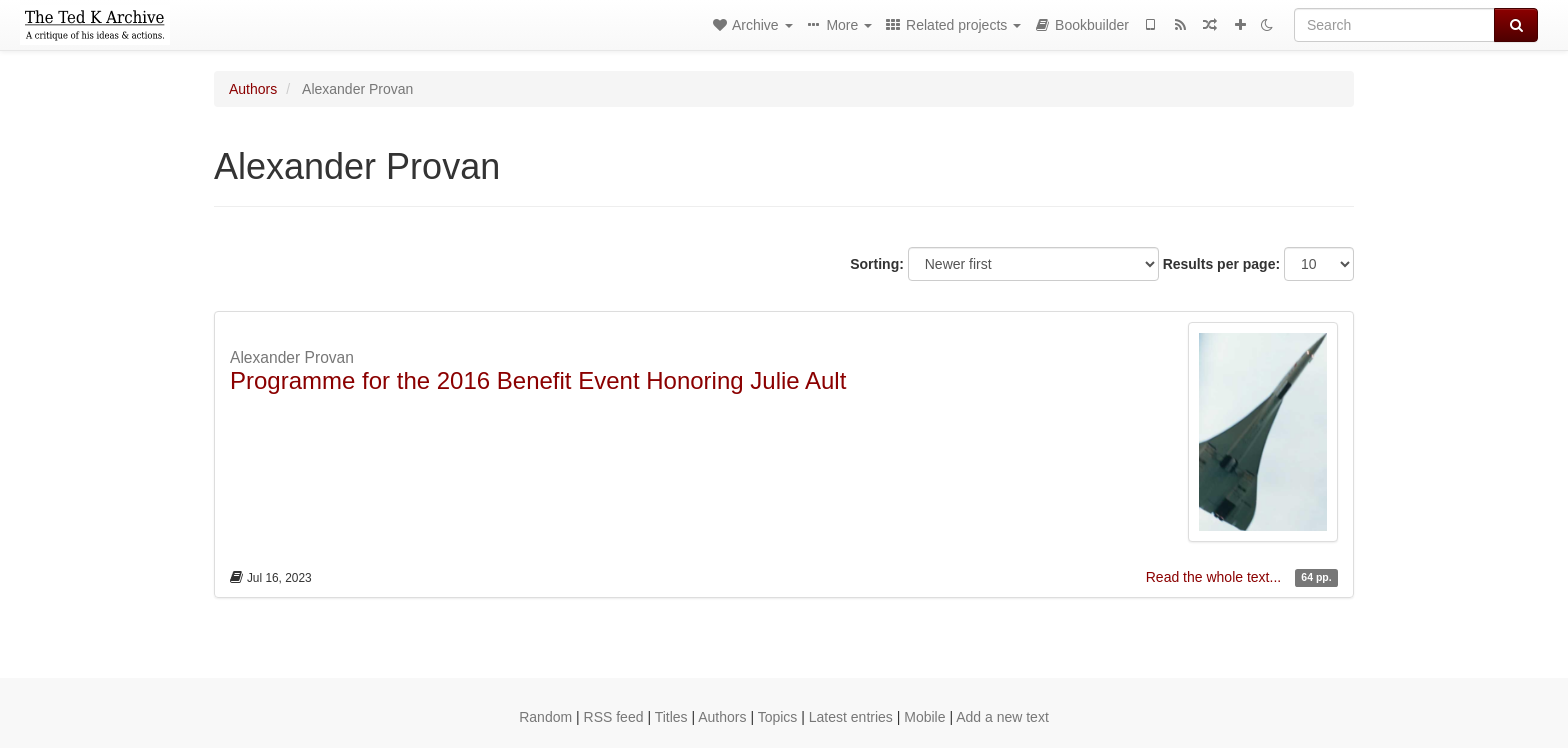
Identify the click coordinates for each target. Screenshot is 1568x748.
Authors (253, 89)
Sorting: (877, 264)
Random (545, 717)
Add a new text (1002, 717)
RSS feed (614, 717)
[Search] (1394, 25)
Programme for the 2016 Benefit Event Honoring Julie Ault (538, 380)
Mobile (924, 717)
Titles (671, 717)
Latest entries (851, 717)
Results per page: (1221, 264)
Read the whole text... (1215, 577)
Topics (778, 717)
